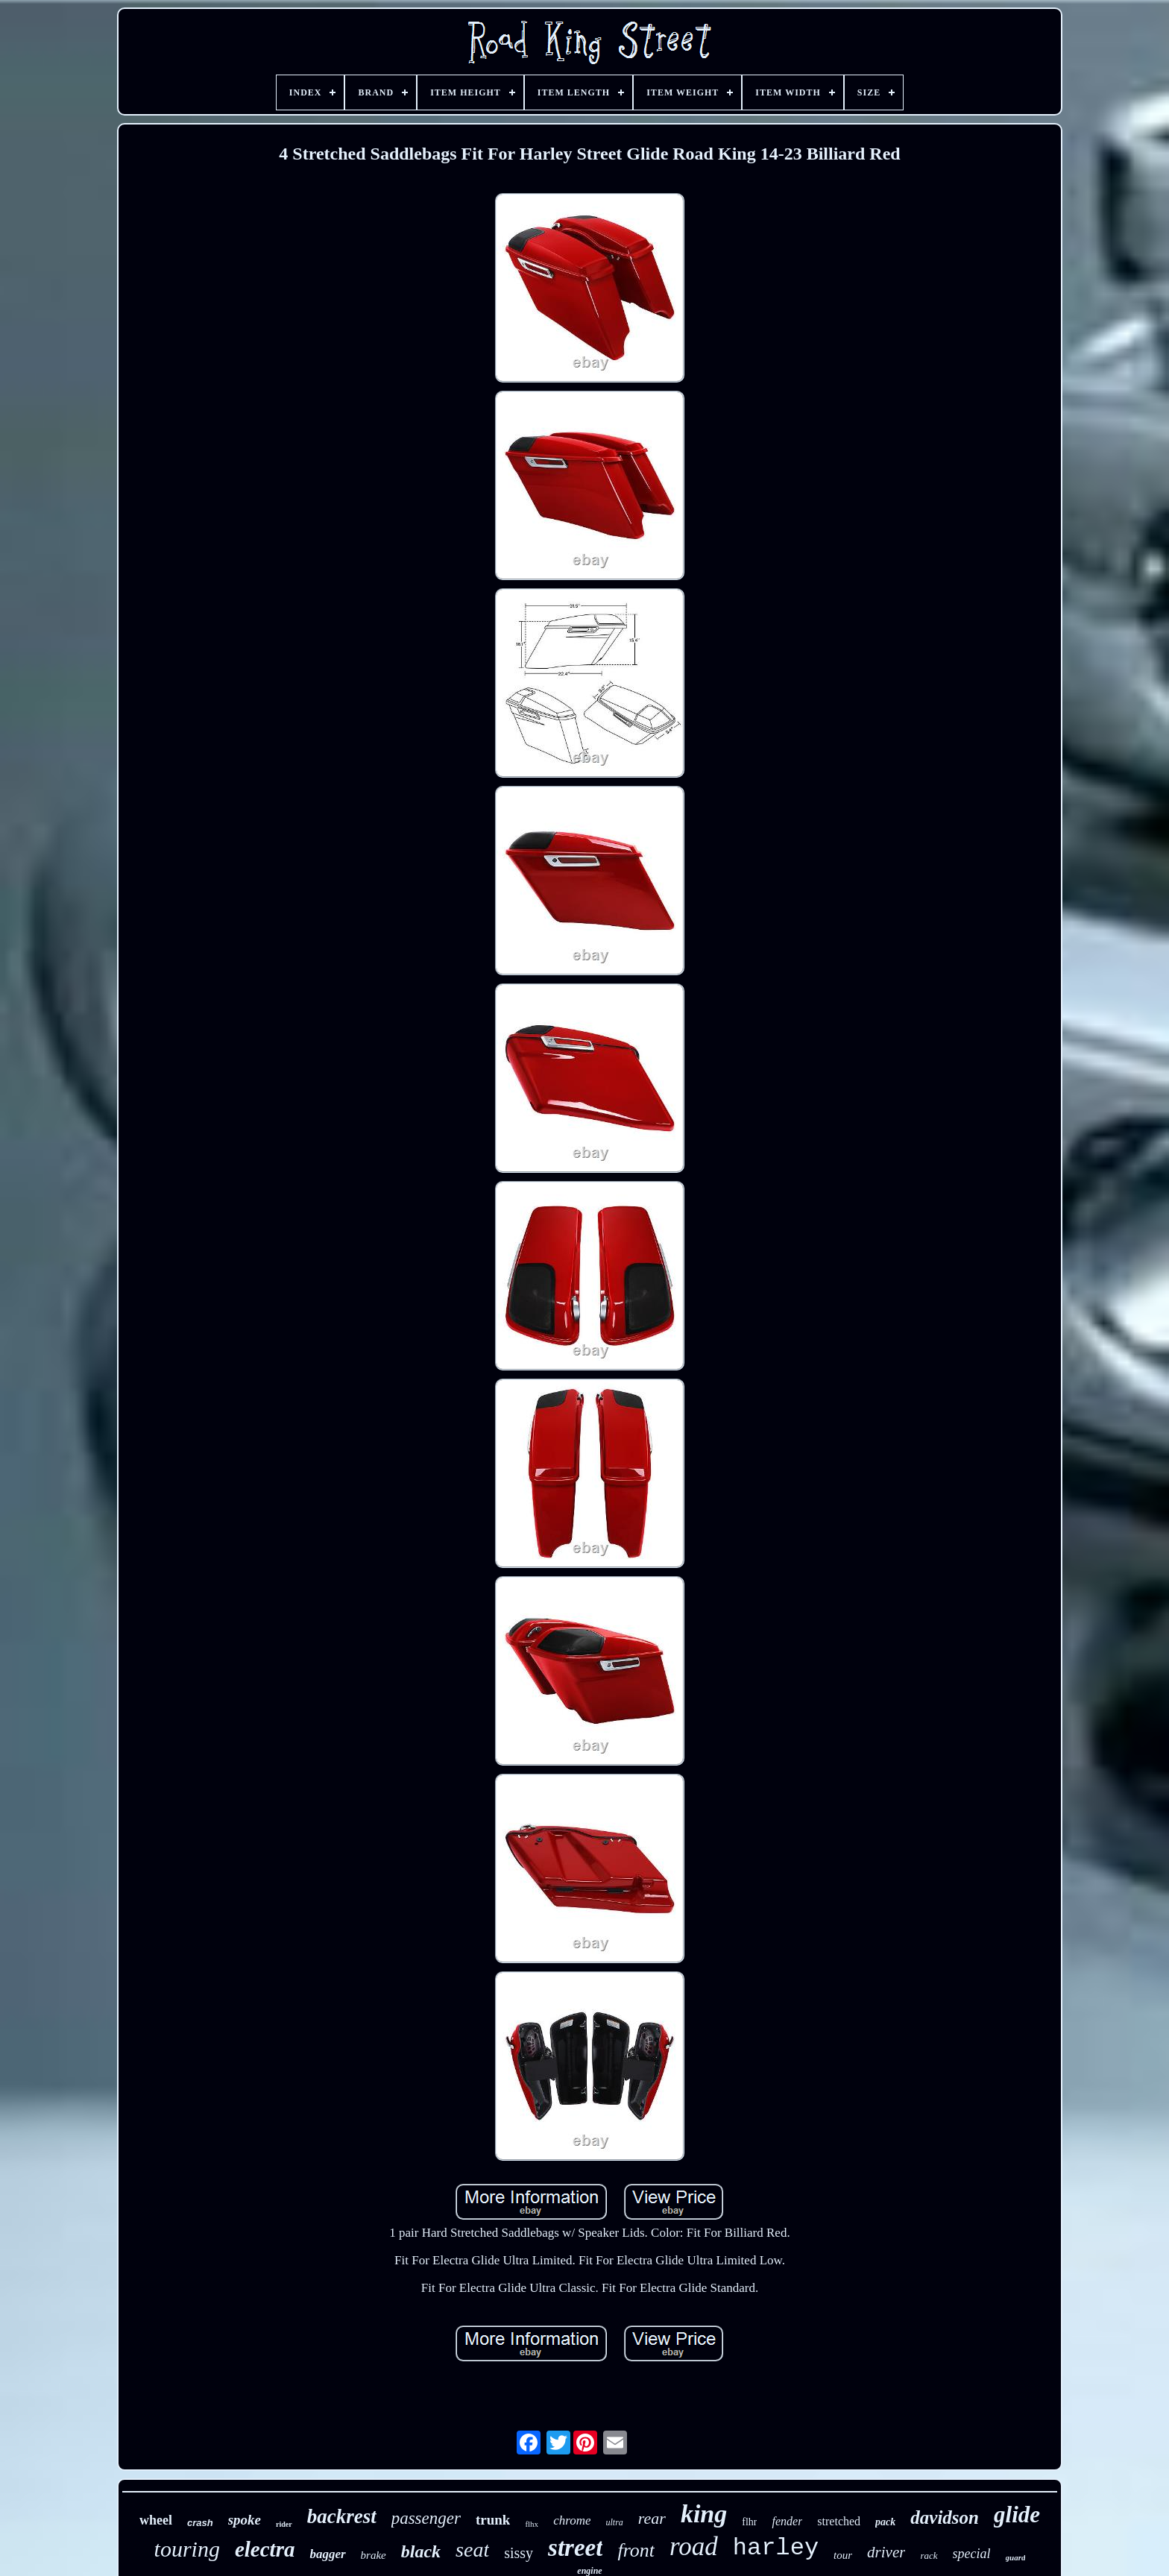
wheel (155, 2520)
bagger (327, 2554)
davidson (944, 2517)
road (693, 2546)
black (421, 2551)
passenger (426, 2518)
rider (284, 2524)
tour (843, 2555)
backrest (341, 2516)
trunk (493, 2520)
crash (200, 2522)
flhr (749, 2522)
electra (265, 2549)
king (704, 2514)
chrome (571, 2520)
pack (885, 2522)
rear (652, 2518)
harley (776, 2548)
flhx (531, 2523)
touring (187, 2548)
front (636, 2550)
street (575, 2547)
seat (472, 2549)
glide (1017, 2514)
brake (373, 2555)
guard (1016, 2557)
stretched (838, 2521)
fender (787, 2521)
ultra (614, 2522)
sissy (518, 2553)
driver (886, 2552)
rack (928, 2555)
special (972, 2553)
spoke (244, 2520)
